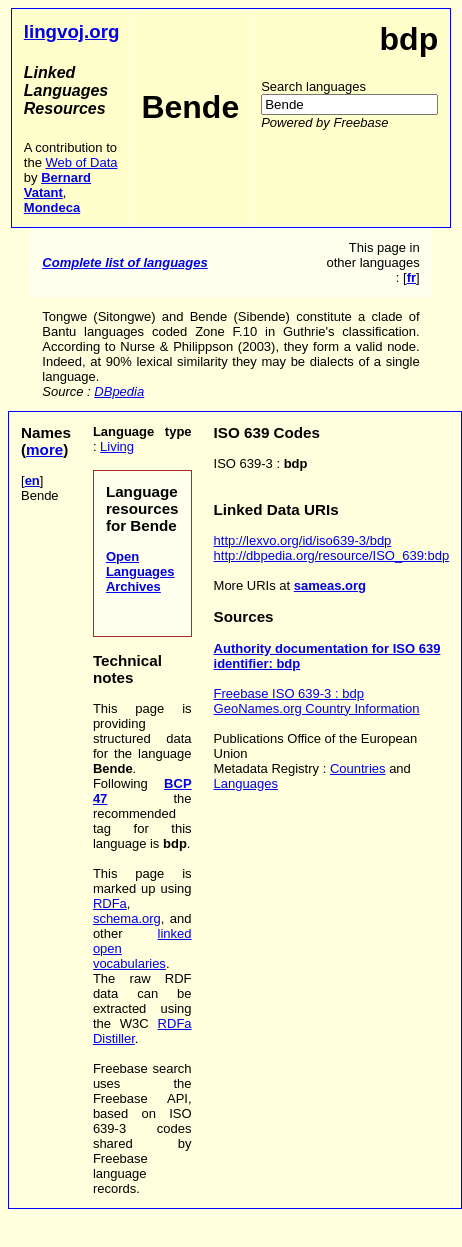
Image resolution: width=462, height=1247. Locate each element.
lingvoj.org (72, 31)
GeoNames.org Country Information (317, 708)
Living (117, 446)
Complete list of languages (124, 262)
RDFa (110, 903)
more (44, 449)
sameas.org (330, 585)
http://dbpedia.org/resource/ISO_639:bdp (332, 555)
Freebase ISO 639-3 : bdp (289, 693)
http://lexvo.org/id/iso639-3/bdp (303, 540)
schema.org (127, 918)
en (32, 480)
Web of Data (81, 162)
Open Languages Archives (140, 571)
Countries (358, 768)
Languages (246, 783)
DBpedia (119, 391)
